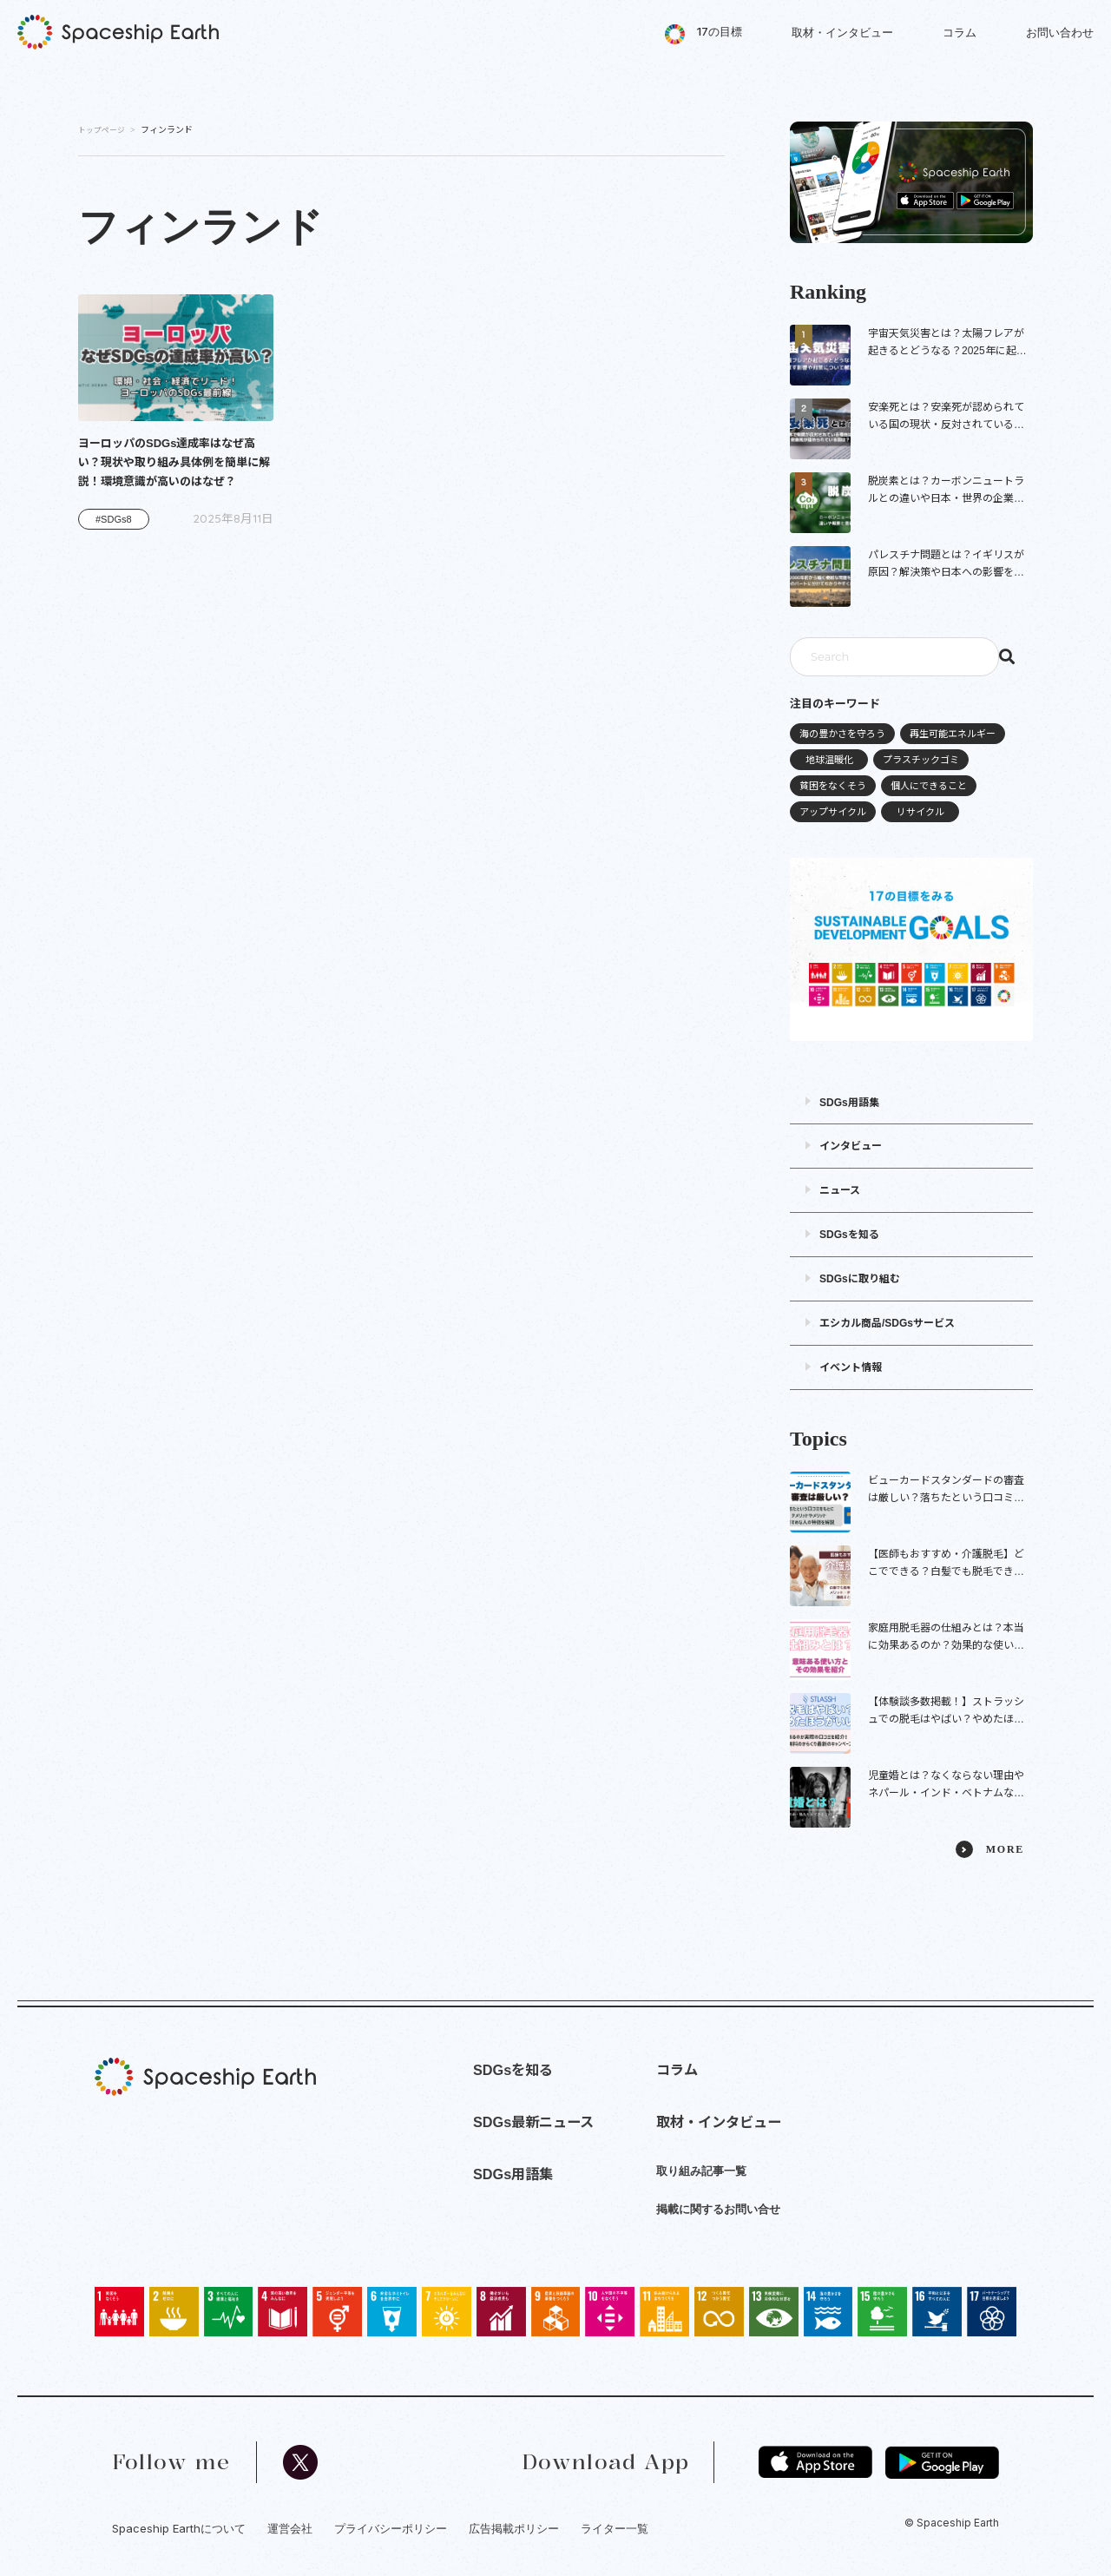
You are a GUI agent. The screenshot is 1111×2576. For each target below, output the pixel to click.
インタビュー (850, 1146)
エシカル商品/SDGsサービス (887, 1323)
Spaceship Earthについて (179, 2528)
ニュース (839, 1190)
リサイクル (920, 812)
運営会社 (289, 2528)
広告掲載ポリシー (514, 2528)
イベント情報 (850, 1367)
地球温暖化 (829, 759)
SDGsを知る (849, 1235)
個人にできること (929, 786)
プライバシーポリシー (390, 2528)
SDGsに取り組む (859, 1279)
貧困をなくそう (832, 786)
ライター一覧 (614, 2528)
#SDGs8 (113, 519)
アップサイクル (832, 812)
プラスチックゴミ (921, 759)
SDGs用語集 (849, 1103)
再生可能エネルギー (953, 733)
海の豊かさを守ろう (842, 733)
